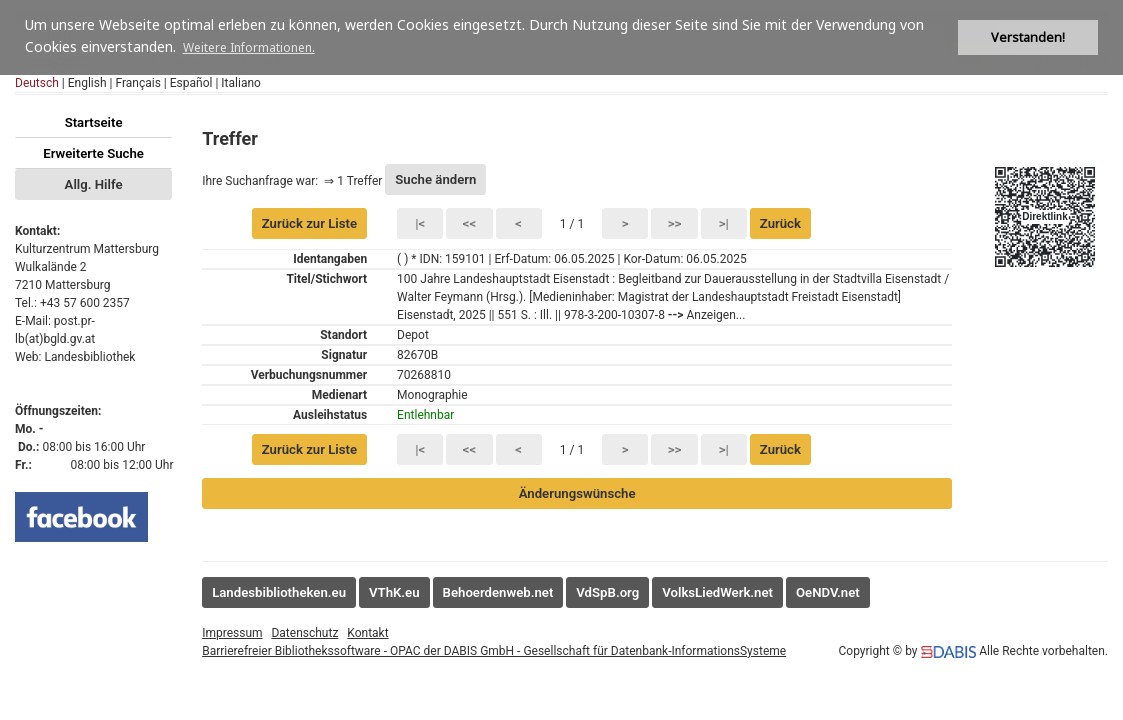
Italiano (241, 83)
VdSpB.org (607, 592)
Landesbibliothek (89, 357)
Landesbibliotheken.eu (279, 592)
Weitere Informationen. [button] (249, 47)
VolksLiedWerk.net (717, 592)
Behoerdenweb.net (498, 592)
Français (137, 83)
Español (191, 83)
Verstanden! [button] (1028, 37)
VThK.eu (394, 592)
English (87, 83)
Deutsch (37, 83)
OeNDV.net (828, 592)
